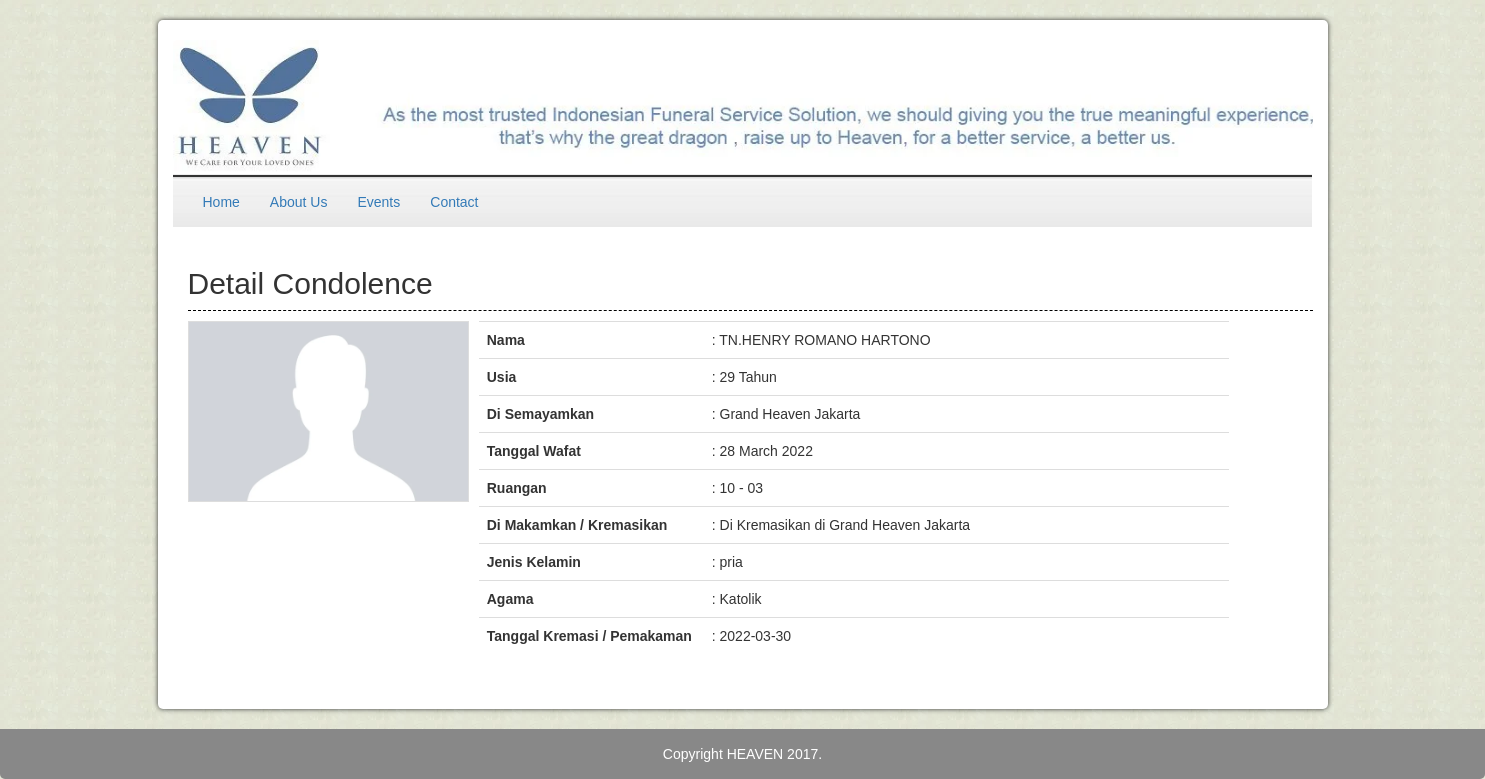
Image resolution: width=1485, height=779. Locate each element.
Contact (454, 202)
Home (221, 202)
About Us (299, 202)
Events (378, 202)
